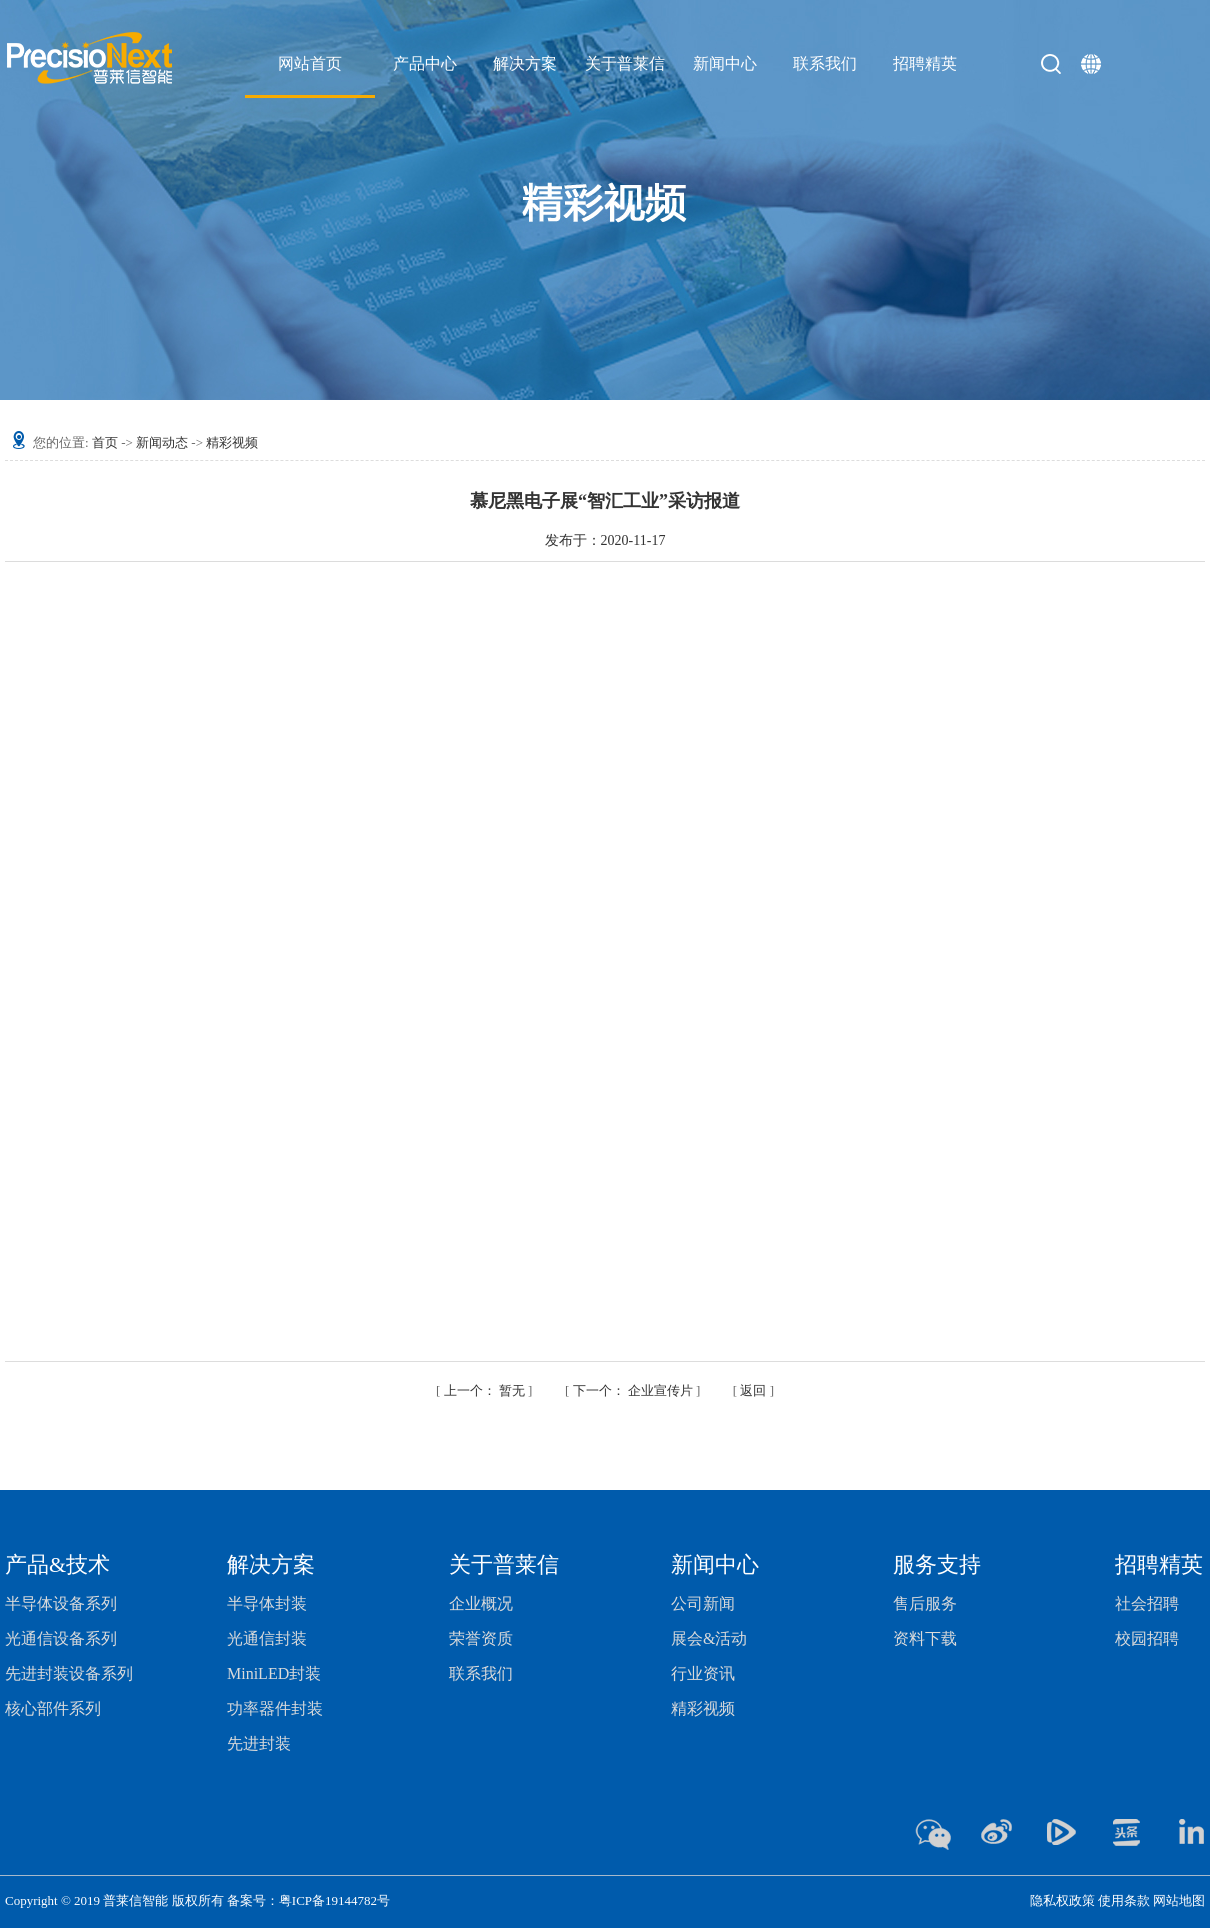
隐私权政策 (1062, 1900)
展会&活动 (709, 1638)
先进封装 (259, 1743)
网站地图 (1179, 1900)
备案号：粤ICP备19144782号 (308, 1900)
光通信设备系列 (61, 1638)
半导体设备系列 (61, 1603)
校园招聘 (1147, 1638)
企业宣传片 (635, 1390)
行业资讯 (703, 1673)
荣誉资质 (481, 1638)
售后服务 (925, 1603)
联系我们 (481, 1673)
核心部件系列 (53, 1708)
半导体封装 (267, 1603)
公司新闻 (703, 1603)
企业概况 (481, 1603)
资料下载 (925, 1638)
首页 (105, 442)
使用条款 (1124, 1900)
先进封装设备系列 (69, 1673)
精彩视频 (232, 442)
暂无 (486, 1390)
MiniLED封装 (274, 1673)
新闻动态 (162, 442)
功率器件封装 (275, 1708)
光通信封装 (267, 1638)
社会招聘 (1147, 1603)
